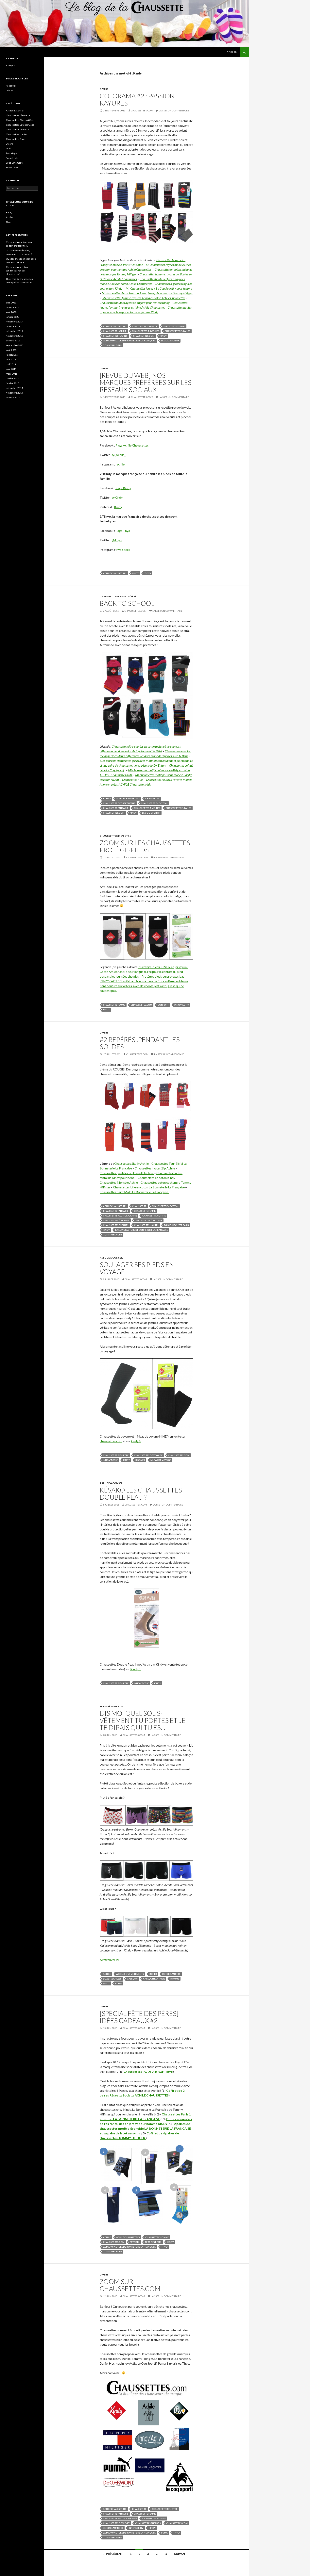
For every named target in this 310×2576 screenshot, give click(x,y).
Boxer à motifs (171, 1974)
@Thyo (117, 540)
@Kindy (117, 497)
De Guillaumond (113, 2528)
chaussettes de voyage (148, 1455)
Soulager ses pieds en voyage (137, 1268)
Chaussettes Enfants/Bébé (118, 596)
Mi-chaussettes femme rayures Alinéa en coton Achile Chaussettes (143, 298)
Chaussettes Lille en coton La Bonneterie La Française (149, 1187)
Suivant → (182, 2553)
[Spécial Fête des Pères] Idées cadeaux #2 (139, 2016)
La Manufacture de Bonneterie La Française (129, 340)
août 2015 (11, 350)
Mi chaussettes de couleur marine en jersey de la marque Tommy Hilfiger (147, 293)
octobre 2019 (13, 326)
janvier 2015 (12, 383)
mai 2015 (11, 364)
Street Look (12, 167)
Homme (174, 1978)
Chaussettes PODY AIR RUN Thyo (148, 2071)
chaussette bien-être (116, 1455)
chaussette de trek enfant (119, 803)
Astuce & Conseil (111, 1257)
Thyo (147, 573)
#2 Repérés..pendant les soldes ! (140, 1043)
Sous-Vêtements (111, 1706)
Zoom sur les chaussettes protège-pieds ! (145, 846)
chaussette (152, 798)
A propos (232, 52)
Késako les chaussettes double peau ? (141, 1493)
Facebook (11, 85)
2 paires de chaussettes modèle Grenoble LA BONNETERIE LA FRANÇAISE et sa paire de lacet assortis (145, 2128)
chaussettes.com (143, 335)
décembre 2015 (14, 331)
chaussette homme (114, 331)
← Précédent (113, 2553)
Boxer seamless (112, 1978)
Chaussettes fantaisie (17, 129)
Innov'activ (181, 1004)
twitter (9, 90)
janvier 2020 (12, 316)
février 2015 (12, 378)
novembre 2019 (14, 321)
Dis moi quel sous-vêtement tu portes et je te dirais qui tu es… (142, 1720)
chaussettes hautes (115, 335)
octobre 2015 (13, 340)
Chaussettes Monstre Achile (119, 1182)
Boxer (153, 1974)
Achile (9, 217)
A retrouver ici (110, 1960)
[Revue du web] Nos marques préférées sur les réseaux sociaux (145, 382)
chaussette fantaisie (144, 326)
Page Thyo (122, 530)
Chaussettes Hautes (16, 134)
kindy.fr (136, 1441)
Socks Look (12, 157)
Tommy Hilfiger (112, 345)
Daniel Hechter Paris (176, 1225)
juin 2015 (11, 359)
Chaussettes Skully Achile (131, 1163)
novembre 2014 (14, 392)
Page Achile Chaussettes (132, 445)
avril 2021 (11, 302)
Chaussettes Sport (15, 139)
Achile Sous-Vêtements (130, 1974)
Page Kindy (123, 488)
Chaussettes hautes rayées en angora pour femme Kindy (135, 302)
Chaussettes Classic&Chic (20, 120)
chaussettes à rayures (145, 331)
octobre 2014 (13, 397)
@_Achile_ (119, 455)
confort (163, 1004)
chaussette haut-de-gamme (120, 1215)
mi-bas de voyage (160, 1460)
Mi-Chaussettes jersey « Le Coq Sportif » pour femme (159, 288)
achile (107, 798)
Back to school (127, 603)
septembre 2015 (15, 345)
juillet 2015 (12, 354)
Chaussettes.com (142, 110)
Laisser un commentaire (174, 110)
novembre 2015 (14, 335)
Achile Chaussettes (115, 326)
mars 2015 (11, 373)
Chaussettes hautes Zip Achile (155, 1168)
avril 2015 (11, 368)
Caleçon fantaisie (154, 1978)
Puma (118, 1983)
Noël (8, 148)
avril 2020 (11, 312)
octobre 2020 (13, 307)
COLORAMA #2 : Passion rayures (137, 99)
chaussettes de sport (116, 2523)
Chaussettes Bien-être (115, 835)
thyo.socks (122, 549)
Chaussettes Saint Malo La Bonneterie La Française (134, 1192)
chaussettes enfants (177, 331)
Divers (104, 89)
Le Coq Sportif (170, 340)
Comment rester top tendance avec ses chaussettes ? (17, 271)
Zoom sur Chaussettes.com (130, 2284)
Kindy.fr (135, 1669)
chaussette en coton (154, 803)
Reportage (11, 153)
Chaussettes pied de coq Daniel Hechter (127, 1173)
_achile (120, 464)
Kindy (163, 335)
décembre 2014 (14, 387)
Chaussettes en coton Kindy (157, 1178)
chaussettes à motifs (147, 808)
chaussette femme (174, 326)
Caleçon (132, 1978)
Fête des (135, 2242)
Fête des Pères (153, 2242)
